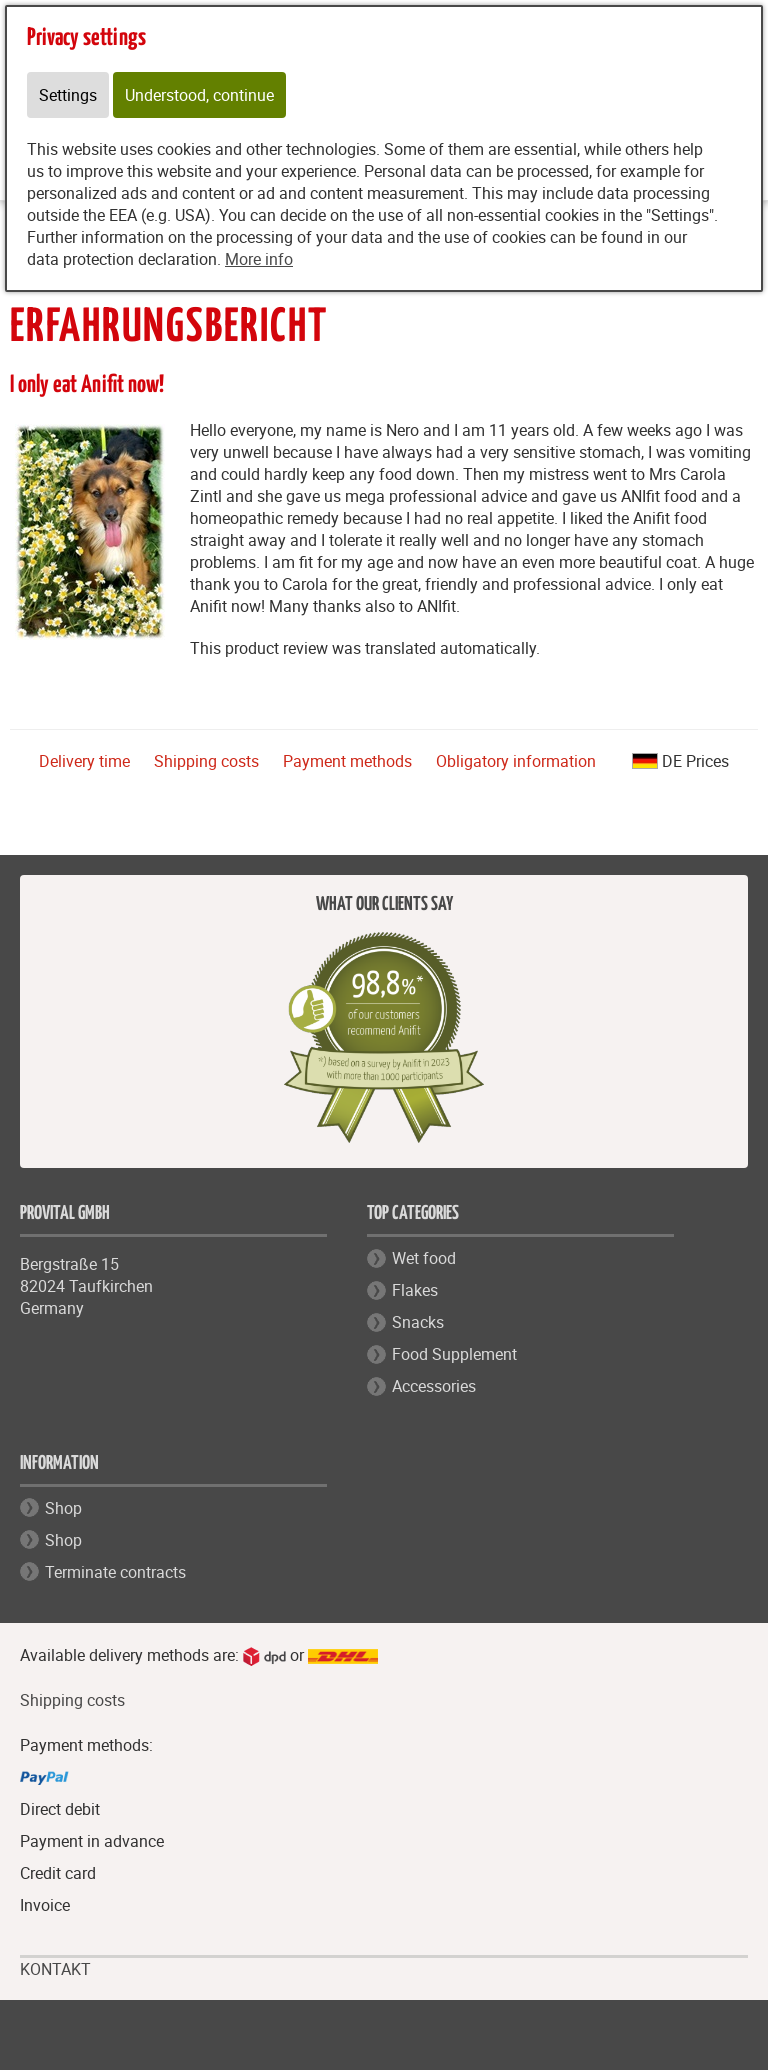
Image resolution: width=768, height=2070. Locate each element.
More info (259, 259)
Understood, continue (199, 95)
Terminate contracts (115, 1572)
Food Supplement (454, 1354)
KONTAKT (55, 1969)
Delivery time (84, 761)
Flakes (415, 1290)
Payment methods (347, 761)
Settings (68, 95)
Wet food (424, 1258)
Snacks (418, 1322)
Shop (63, 1508)
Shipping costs (206, 761)
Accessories (434, 1386)
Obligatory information (516, 761)
